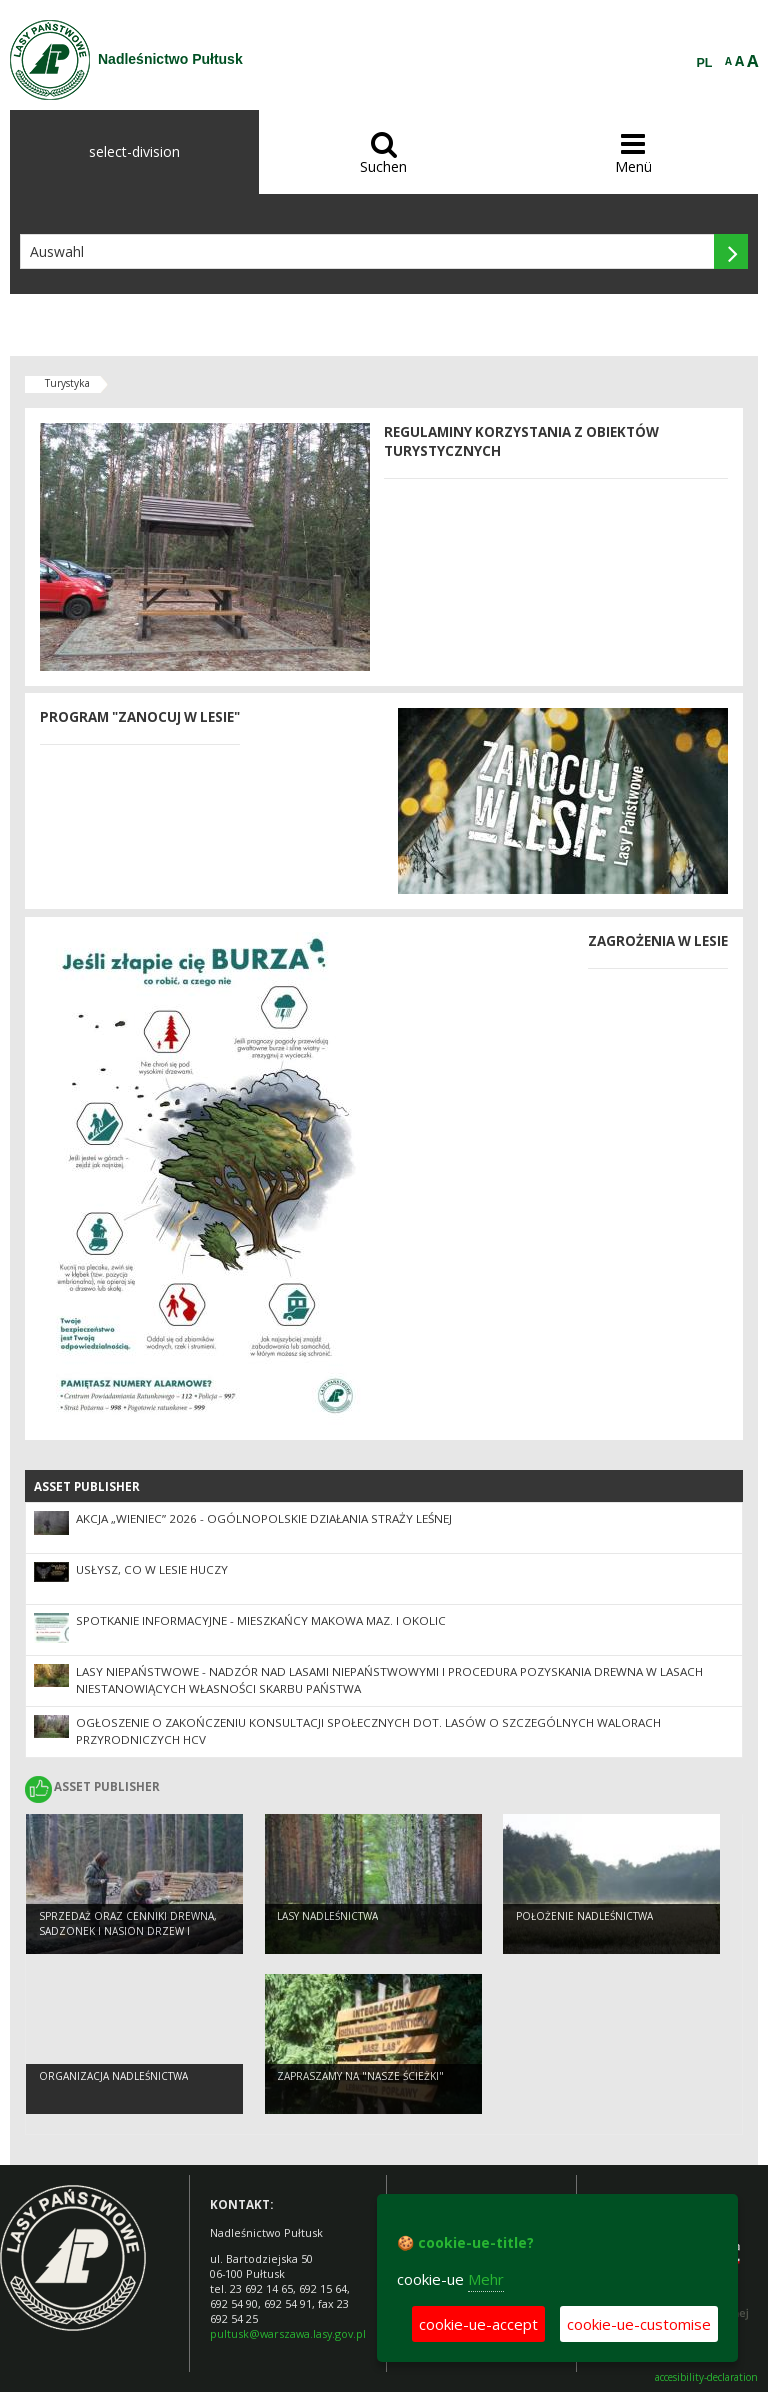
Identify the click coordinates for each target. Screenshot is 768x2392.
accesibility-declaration (706, 2377)
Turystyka (67, 383)
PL (705, 63)
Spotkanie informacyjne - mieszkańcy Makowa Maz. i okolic (261, 1620)
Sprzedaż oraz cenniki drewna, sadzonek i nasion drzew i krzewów (128, 1930)
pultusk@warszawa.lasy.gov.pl (288, 2333)
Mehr (486, 2279)
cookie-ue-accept (478, 2324)
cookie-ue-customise (639, 2324)
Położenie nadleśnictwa (584, 1916)
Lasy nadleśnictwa (327, 1916)
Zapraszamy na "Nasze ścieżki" (360, 2076)
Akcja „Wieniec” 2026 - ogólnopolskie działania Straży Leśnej (264, 1518)
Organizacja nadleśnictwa (113, 2076)
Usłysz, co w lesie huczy (152, 1569)
